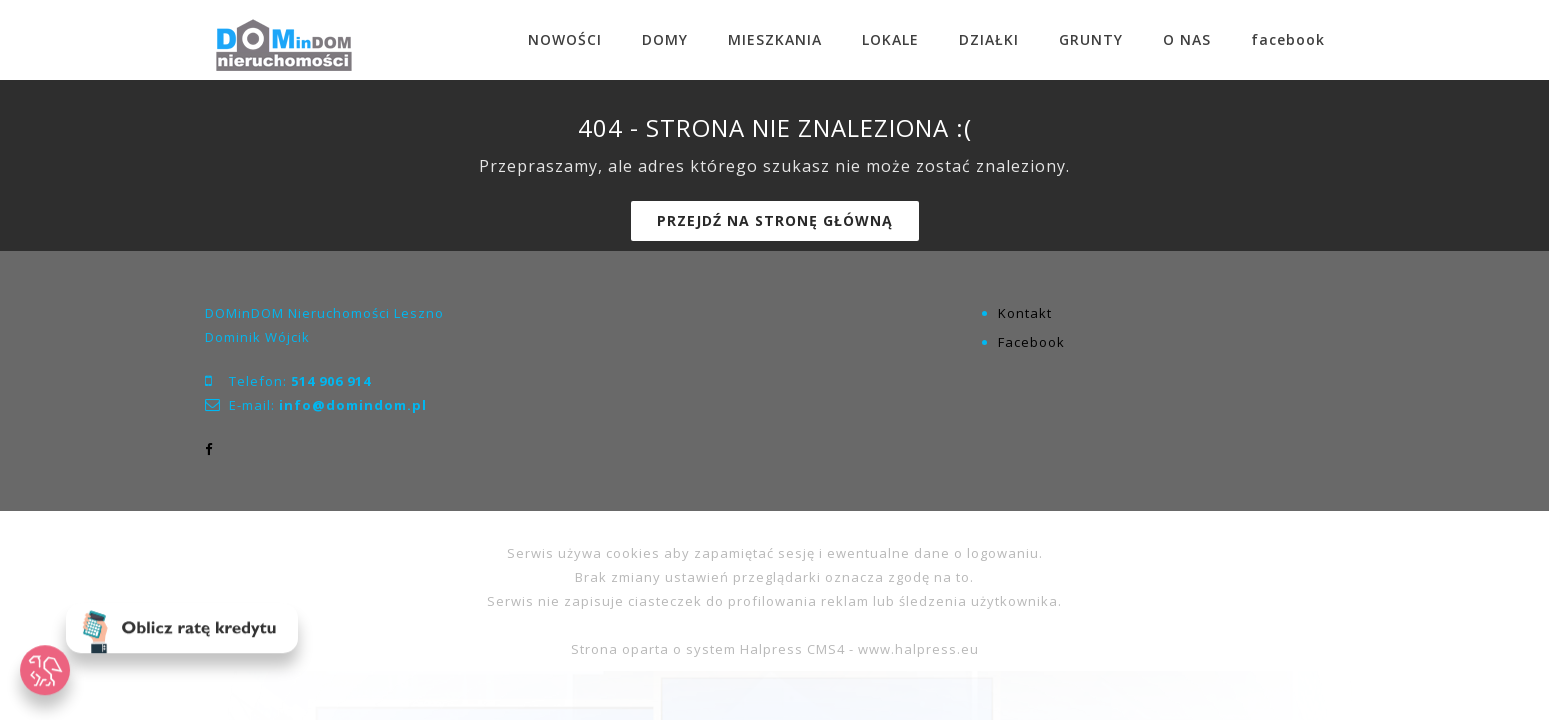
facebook (1288, 39)
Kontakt (1025, 313)
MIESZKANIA (775, 39)
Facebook (1031, 342)
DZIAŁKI (989, 39)
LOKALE (890, 39)
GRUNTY (1091, 39)
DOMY (665, 39)
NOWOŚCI (565, 39)
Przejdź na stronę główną (775, 220)
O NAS (1187, 39)
